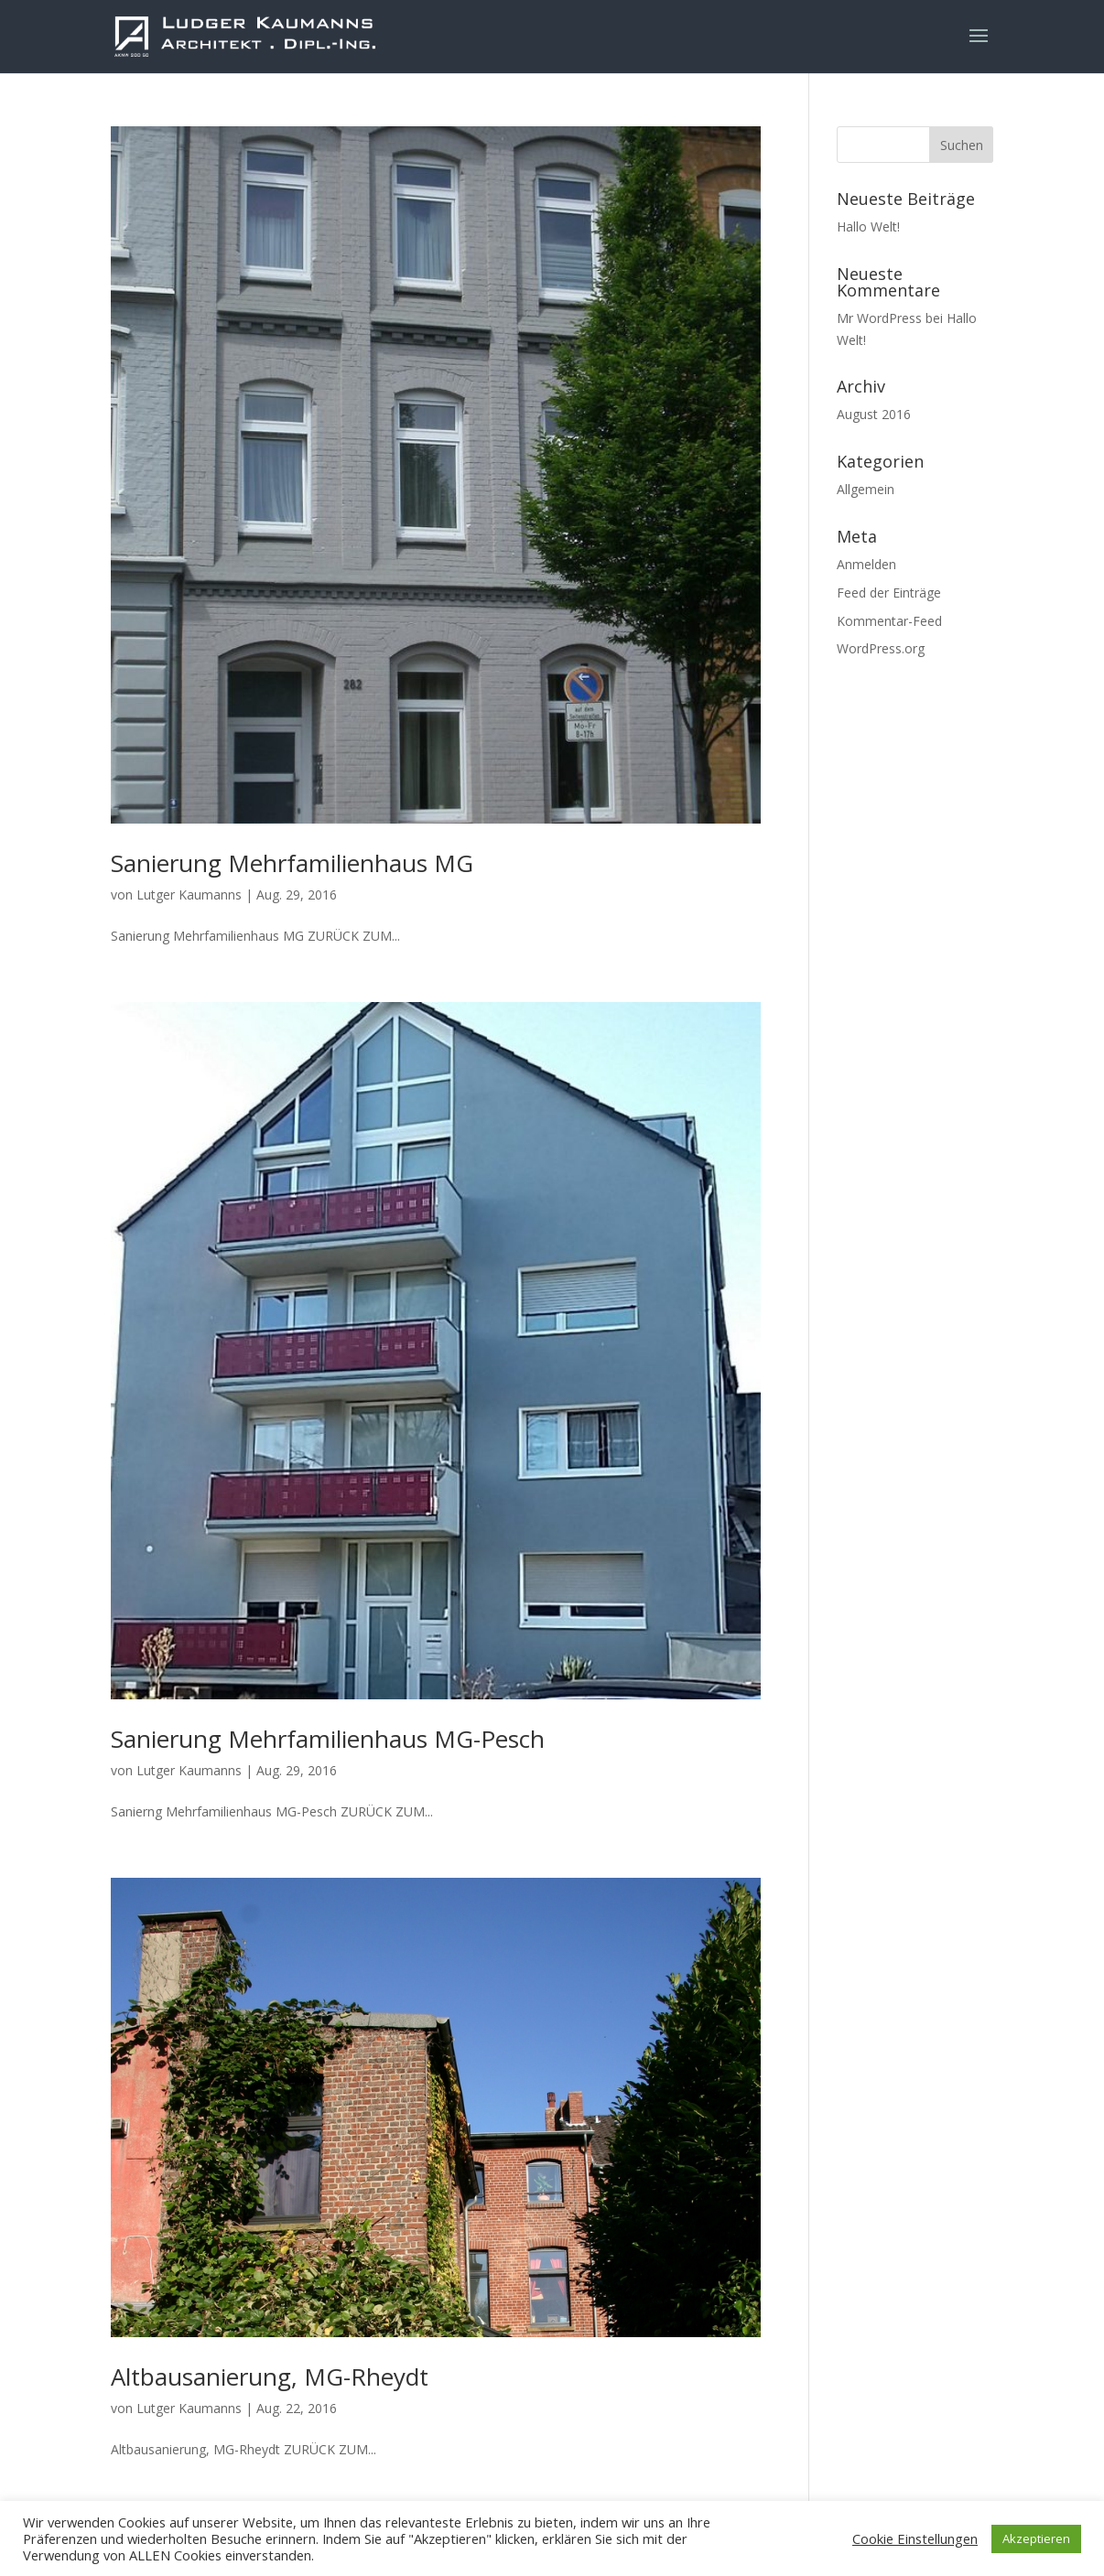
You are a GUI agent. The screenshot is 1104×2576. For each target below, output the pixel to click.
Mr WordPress (879, 318)
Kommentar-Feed (889, 621)
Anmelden (866, 564)
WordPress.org (881, 648)
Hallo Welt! (868, 226)
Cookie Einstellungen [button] (915, 2538)
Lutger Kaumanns (189, 894)
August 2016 (874, 414)
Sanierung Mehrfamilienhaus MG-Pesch (328, 1738)
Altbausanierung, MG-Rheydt (269, 2376)
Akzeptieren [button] (1036, 2538)
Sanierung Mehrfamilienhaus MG (292, 862)
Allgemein (865, 489)
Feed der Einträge (889, 592)
